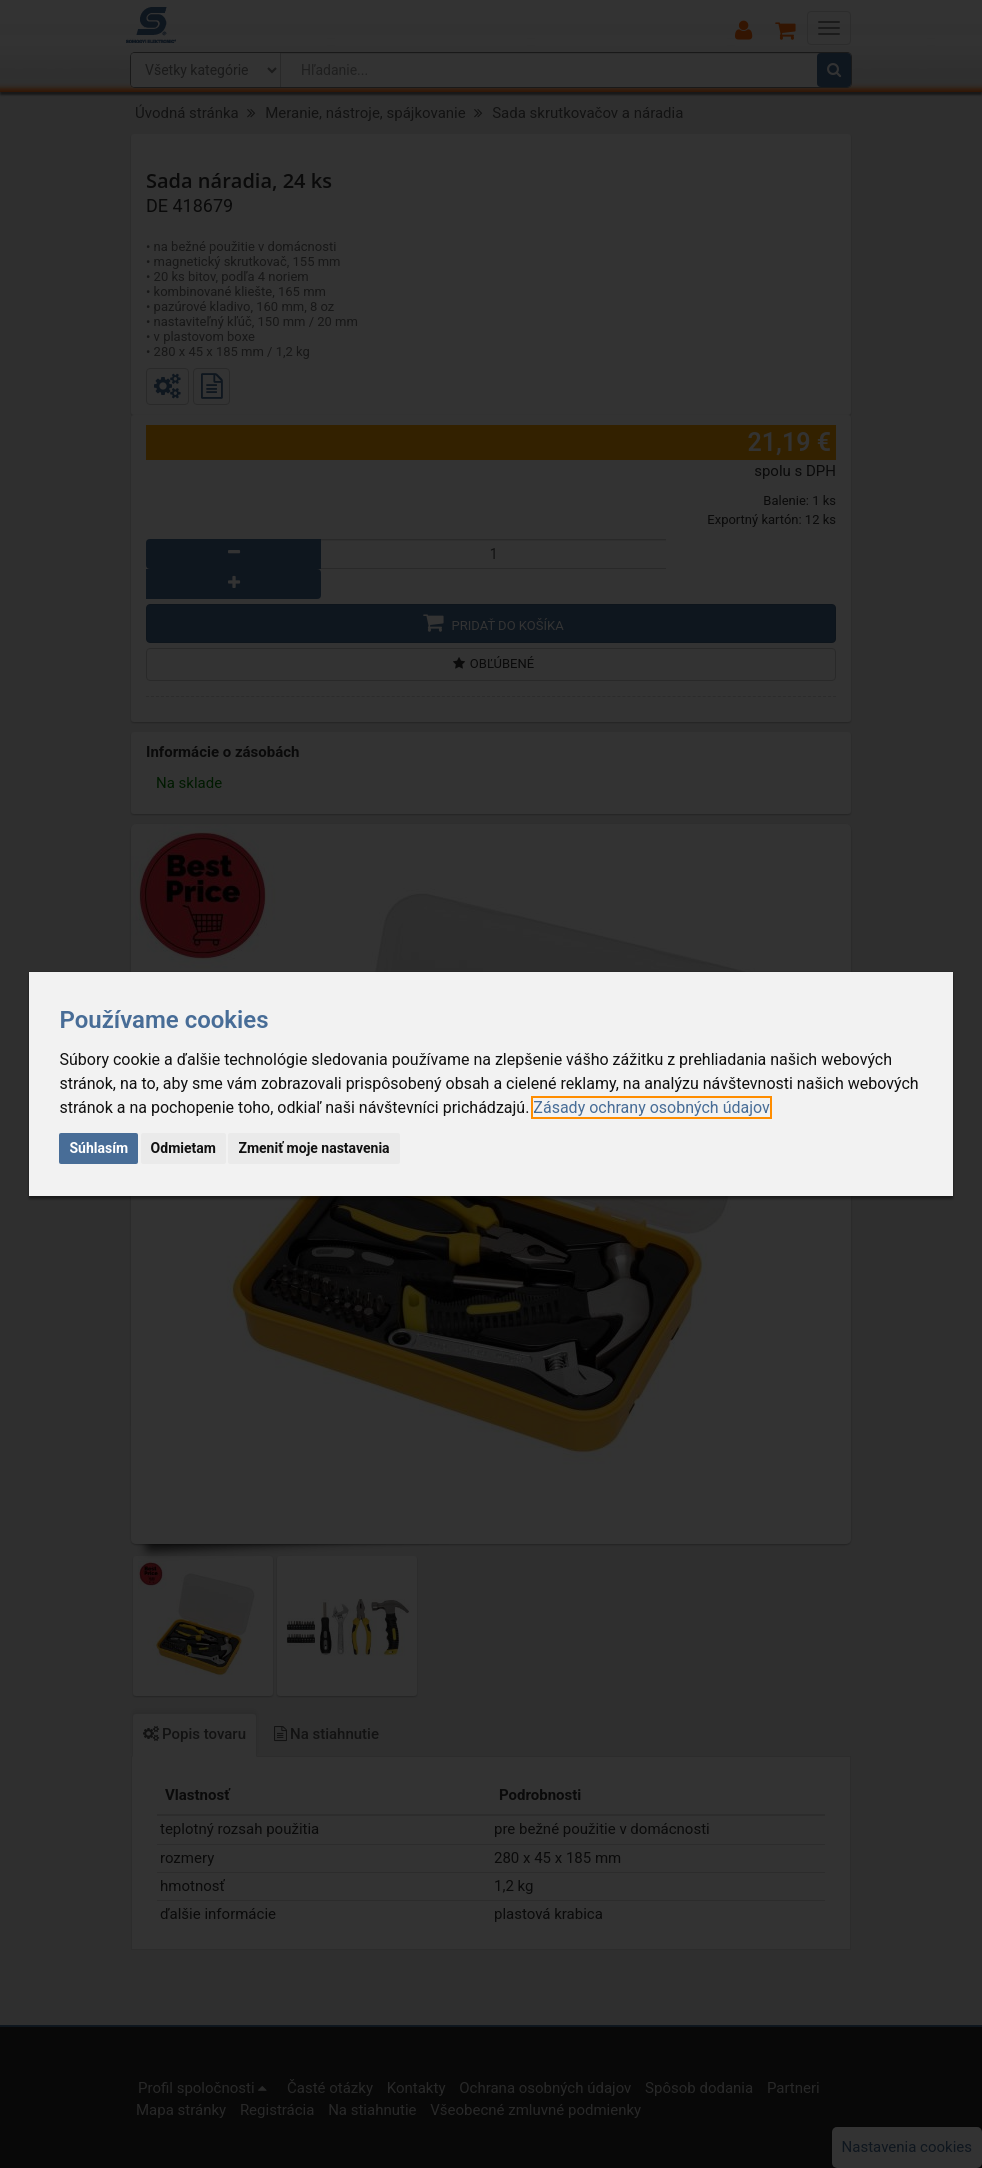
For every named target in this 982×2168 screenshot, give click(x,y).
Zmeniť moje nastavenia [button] (313, 1148)
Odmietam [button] (183, 1148)
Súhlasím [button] (98, 1148)
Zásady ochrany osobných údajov (651, 1107)
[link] (651, 1107)
